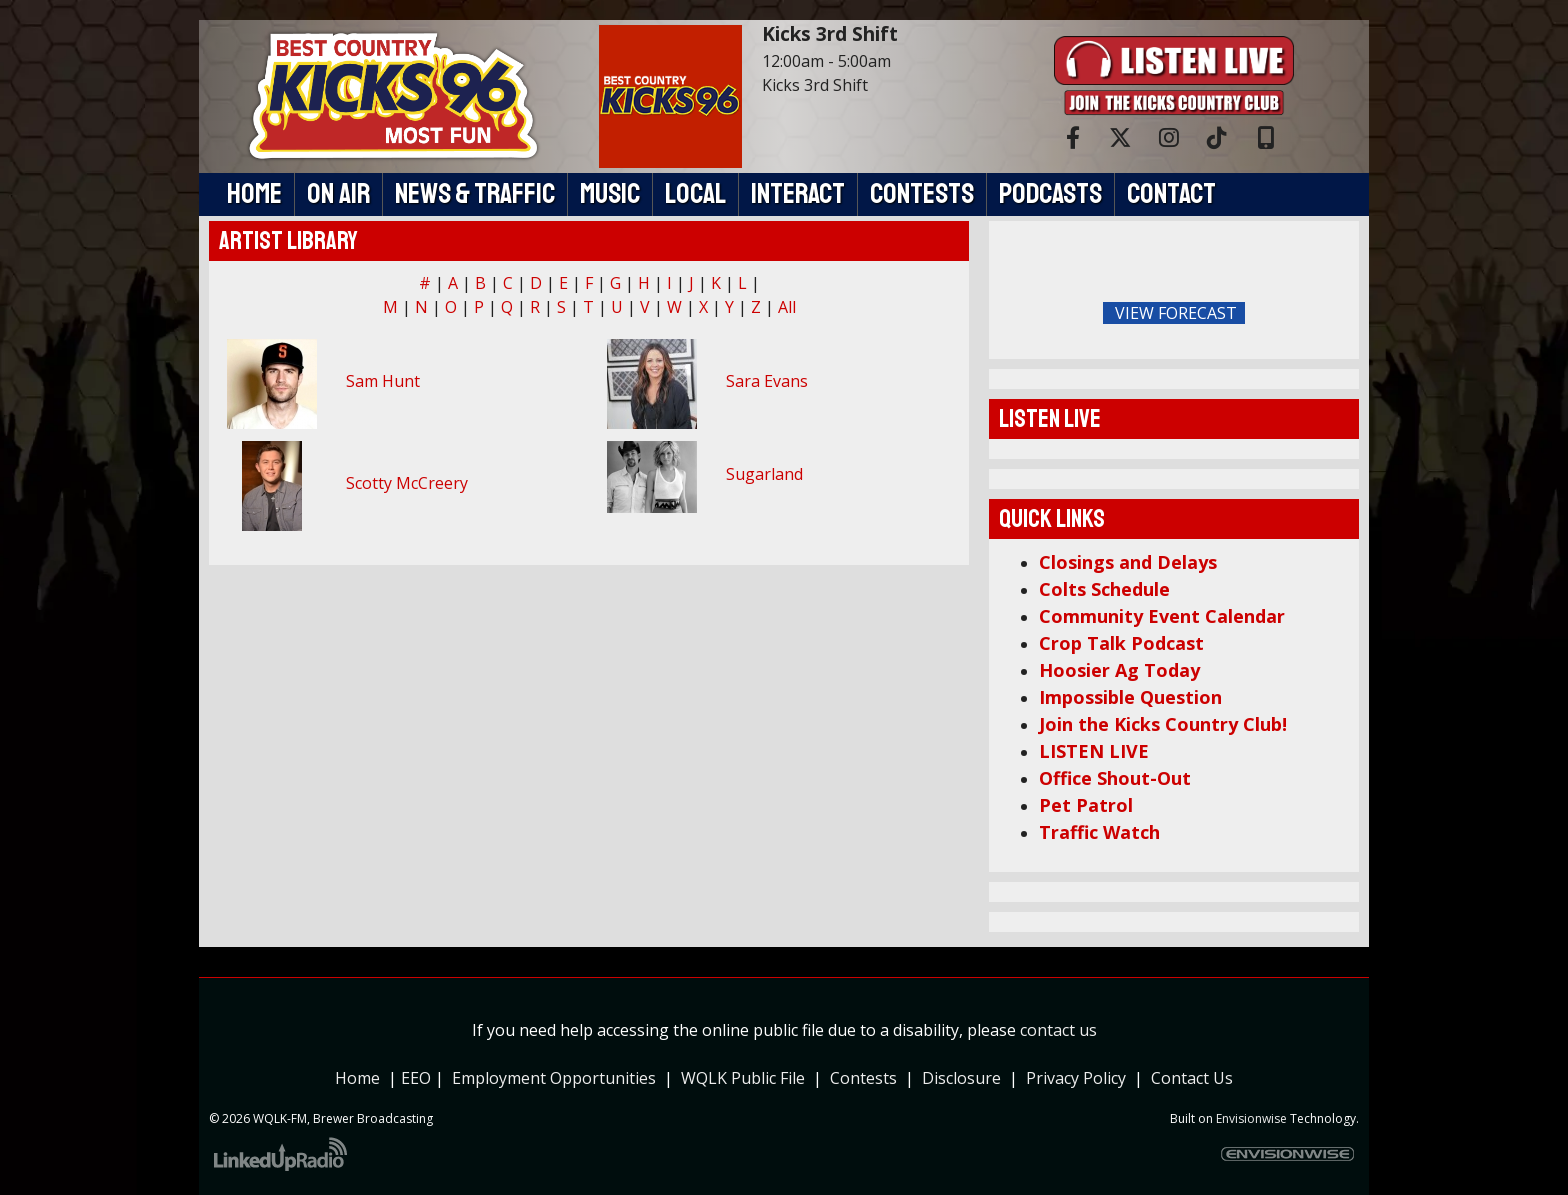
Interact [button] (798, 194)
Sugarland (764, 474)
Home (357, 1078)
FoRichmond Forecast (1314, 314)
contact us (1058, 1030)
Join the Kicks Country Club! (1163, 724)
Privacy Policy (1080, 1078)
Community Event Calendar (1162, 616)
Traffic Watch (1099, 832)
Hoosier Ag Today (1119, 670)
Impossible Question (1130, 697)
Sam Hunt (383, 381)
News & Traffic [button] (475, 194)
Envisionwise (1251, 1118)
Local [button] (695, 194)
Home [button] (254, 194)
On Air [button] (338, 194)
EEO (416, 1078)
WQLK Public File (743, 1078)
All (787, 307)
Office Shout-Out (1115, 778)
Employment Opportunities (554, 1078)
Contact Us (1192, 1078)
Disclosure (961, 1078)
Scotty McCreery (407, 483)
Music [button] (610, 194)
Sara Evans (767, 381)
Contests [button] (922, 194)
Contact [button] (1171, 194)
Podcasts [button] (1050, 194)
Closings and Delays (1128, 562)
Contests (863, 1078)
